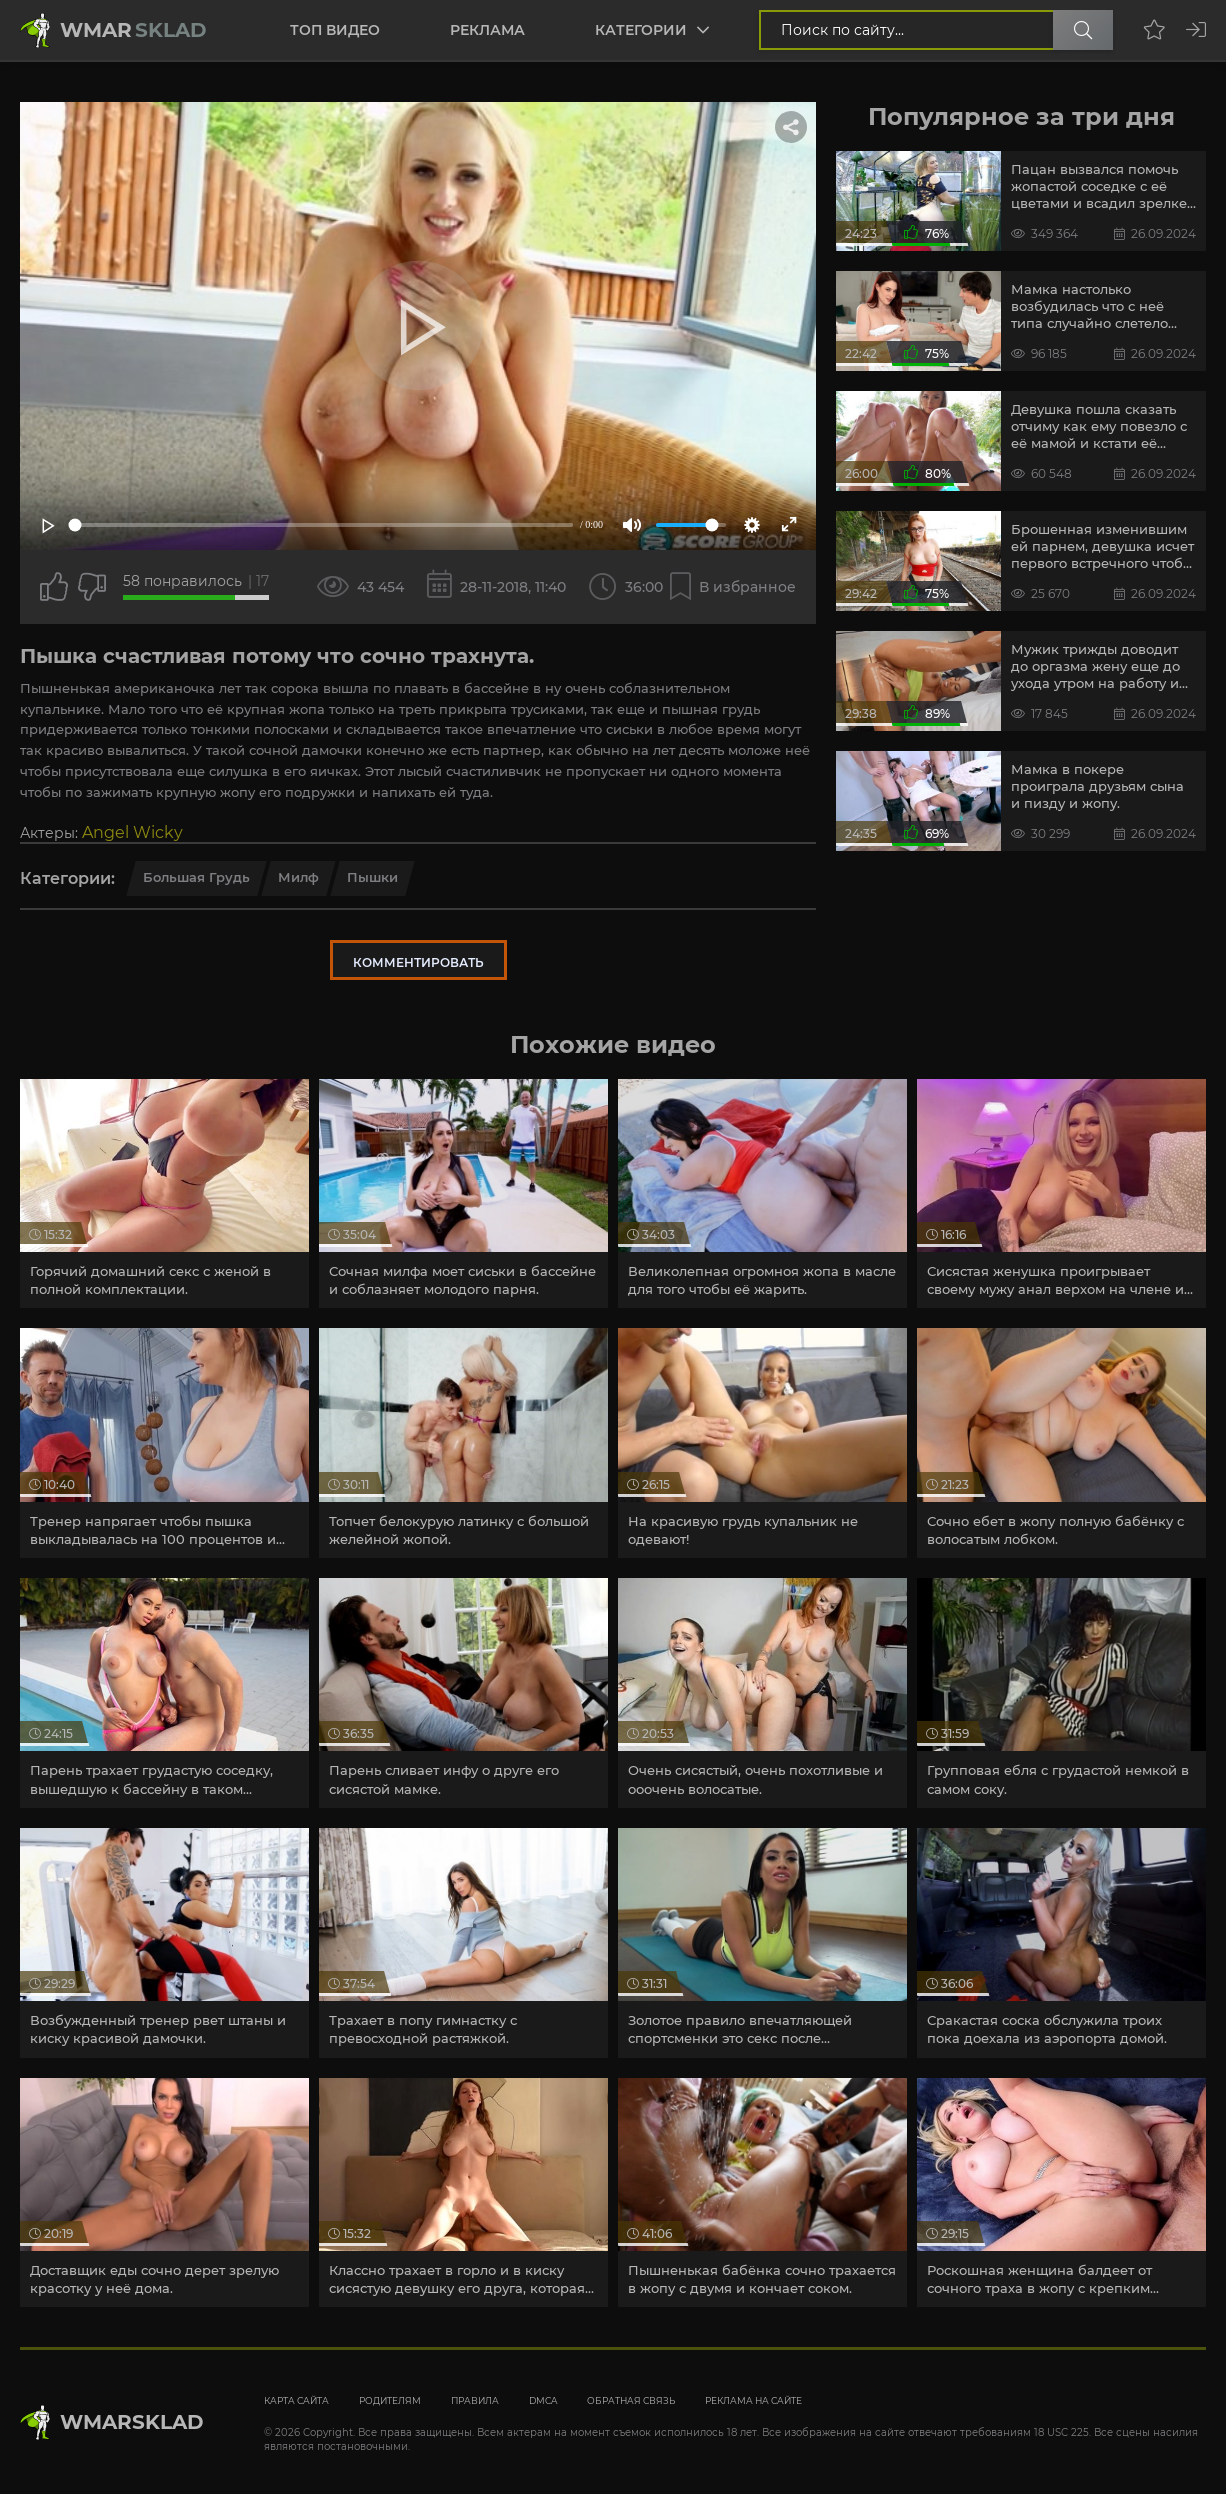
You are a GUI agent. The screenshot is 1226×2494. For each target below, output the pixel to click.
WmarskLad (132, 2422)
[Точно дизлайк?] (92, 587)
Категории (641, 30)
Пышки (372, 877)
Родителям (390, 2400)
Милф (298, 877)
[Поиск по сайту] (1083, 30)
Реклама (487, 30)
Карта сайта (296, 2400)
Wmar (133, 30)
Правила (475, 2400)
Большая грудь (196, 877)
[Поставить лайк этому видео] (54, 587)
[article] (164, 1194)
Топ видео (335, 30)
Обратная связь (631, 2400)
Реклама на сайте (753, 2400)
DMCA (543, 2400)
